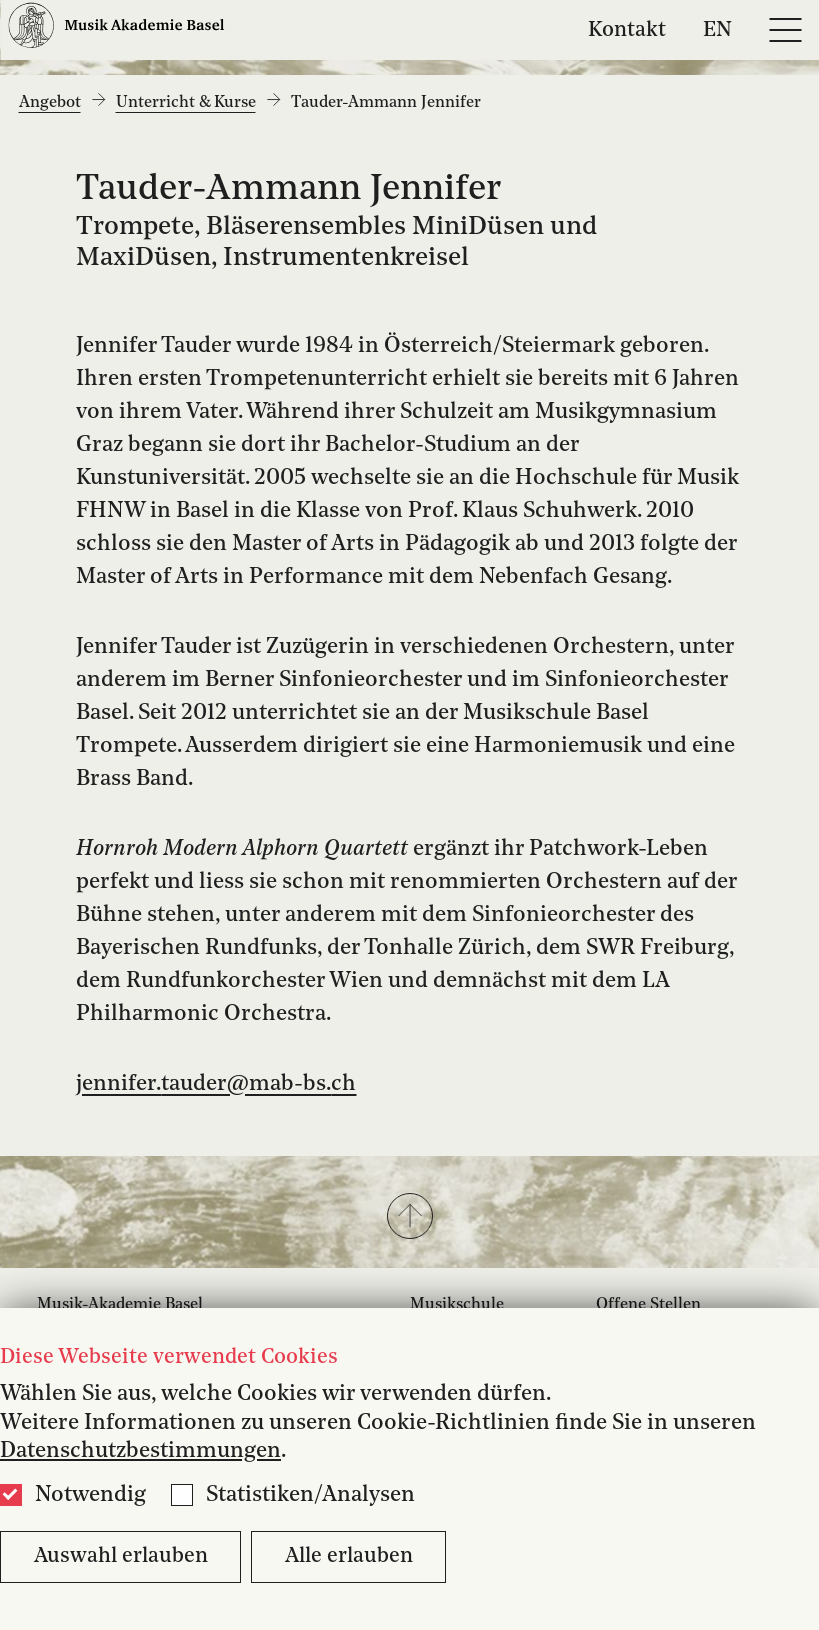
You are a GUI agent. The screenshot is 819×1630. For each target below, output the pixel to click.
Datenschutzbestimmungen (140, 1451)
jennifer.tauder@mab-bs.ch (216, 1084)
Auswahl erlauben (121, 1556)
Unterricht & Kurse (186, 103)
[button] (409, 1218)
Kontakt (627, 29)
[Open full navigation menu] (785, 30)
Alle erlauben (349, 1556)
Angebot (50, 103)
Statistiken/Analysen (310, 1495)
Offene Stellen (648, 1305)
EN (717, 29)
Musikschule (457, 1305)
